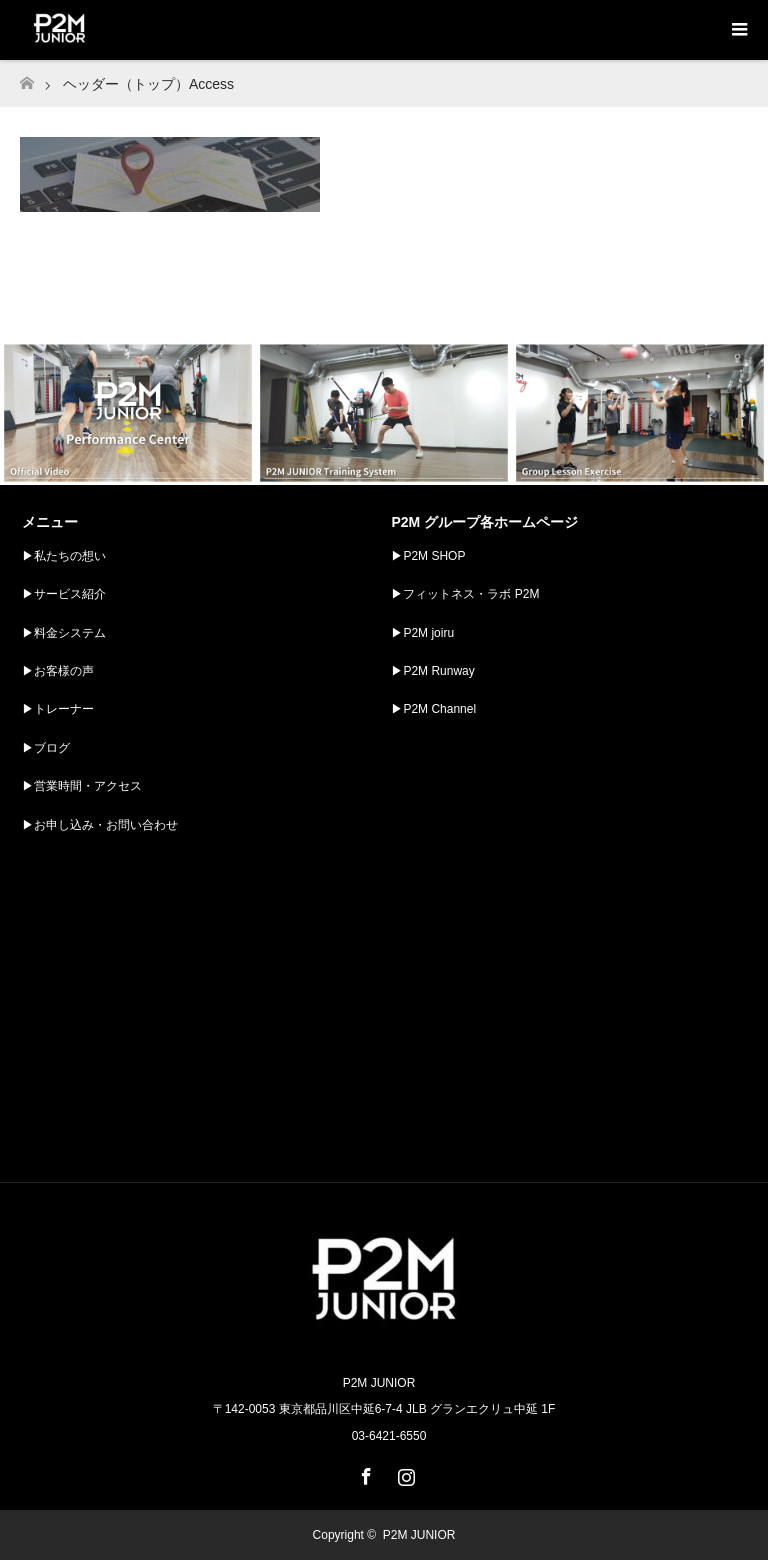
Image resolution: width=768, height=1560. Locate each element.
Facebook (364, 1473)
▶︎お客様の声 (58, 671)
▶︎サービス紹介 (64, 594)
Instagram (404, 1473)
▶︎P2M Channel (433, 709)
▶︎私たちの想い (64, 556)
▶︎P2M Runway (432, 671)
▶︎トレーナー (58, 709)
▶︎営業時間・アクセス (82, 786)
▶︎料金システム (64, 633)
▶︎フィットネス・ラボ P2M (465, 594)
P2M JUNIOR (419, 1535)
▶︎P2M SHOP (428, 556)
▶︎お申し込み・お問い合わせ (100, 825)
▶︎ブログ (46, 748)
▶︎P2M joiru (422, 633)
